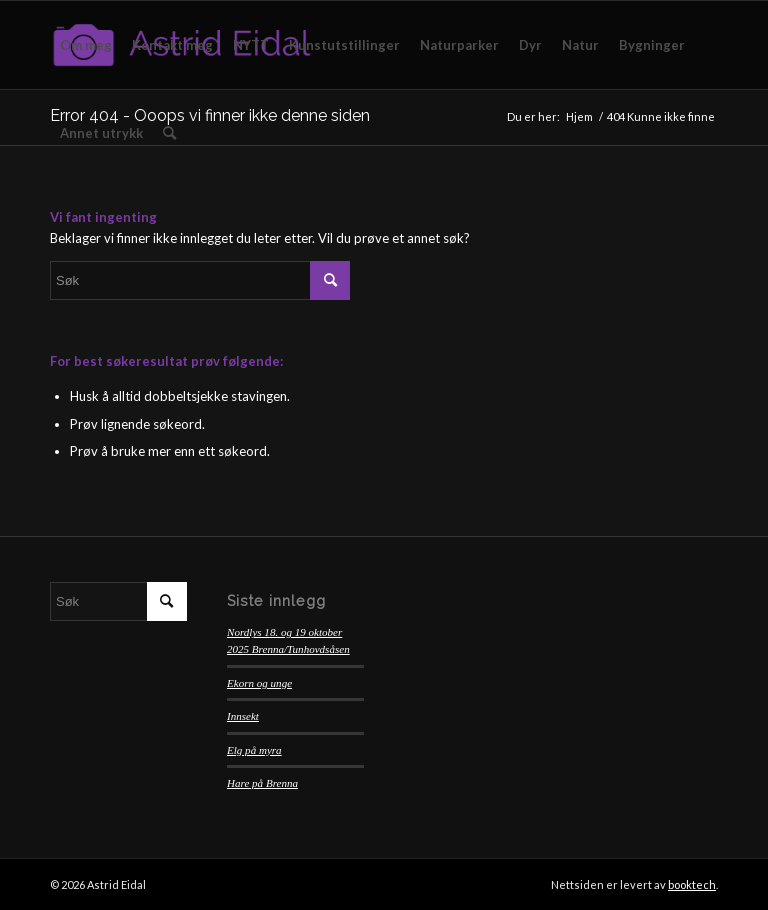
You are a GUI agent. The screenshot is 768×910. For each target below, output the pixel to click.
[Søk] (169, 133)
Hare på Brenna (262, 783)
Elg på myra (254, 750)
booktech (692, 884)
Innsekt (243, 716)
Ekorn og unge (259, 683)
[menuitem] (86, 45)
